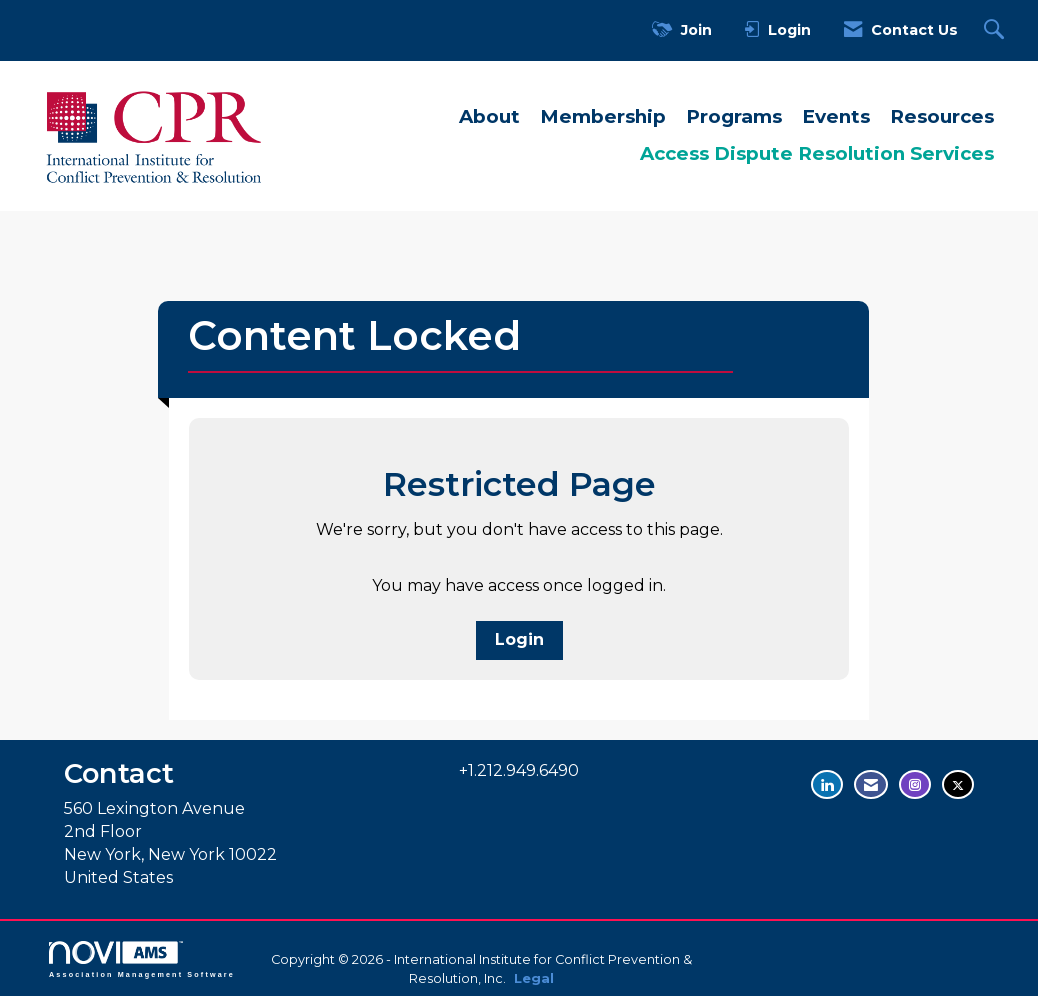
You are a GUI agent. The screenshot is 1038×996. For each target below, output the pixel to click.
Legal (534, 978)
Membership (603, 116)
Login (519, 639)
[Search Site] (996, 30)
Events (836, 116)
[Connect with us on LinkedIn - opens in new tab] (827, 784)
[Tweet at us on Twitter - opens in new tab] (958, 784)
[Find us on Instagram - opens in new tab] (915, 784)
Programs (734, 116)
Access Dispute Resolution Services (817, 153)
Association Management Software (142, 959)
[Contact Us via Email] (871, 784)
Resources (942, 116)
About (489, 116)
